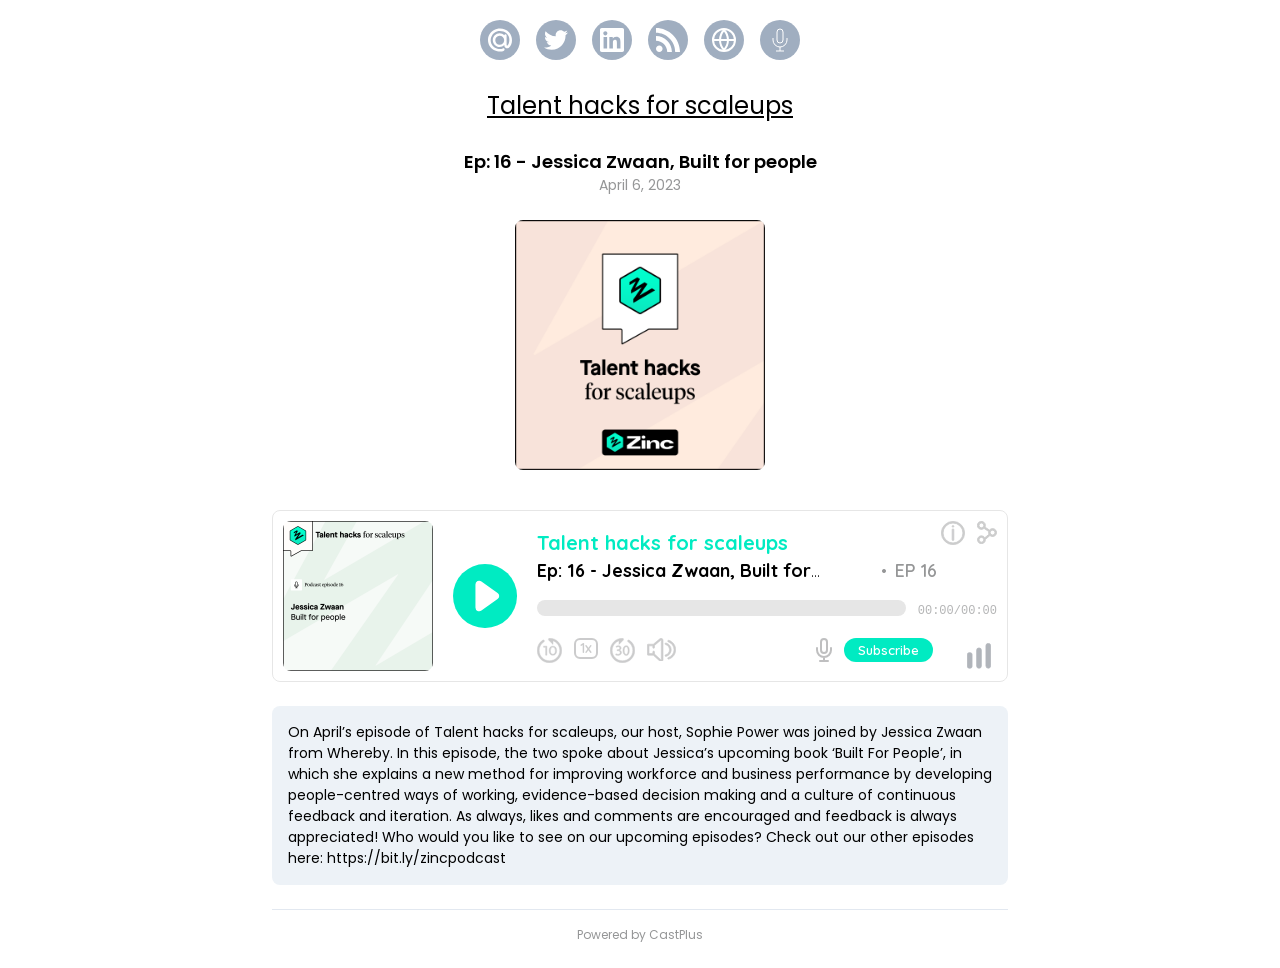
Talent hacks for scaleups (640, 105)
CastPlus (676, 942)
